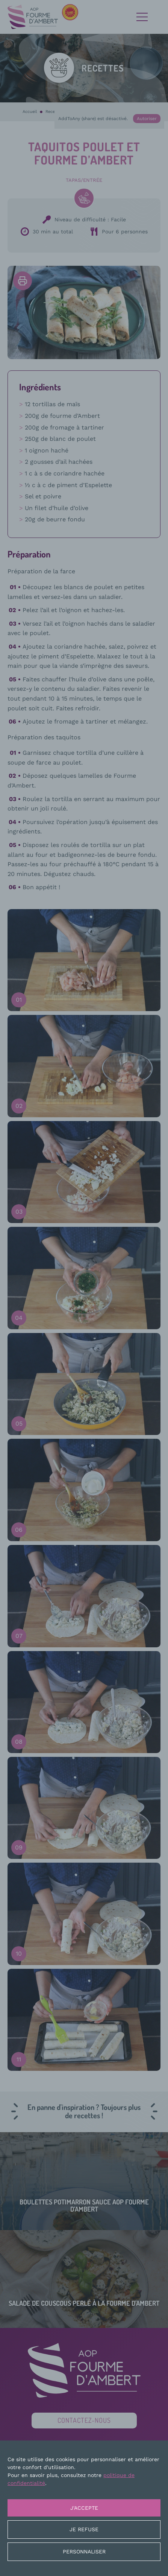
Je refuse (84, 2529)
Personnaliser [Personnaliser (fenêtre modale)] (84, 2552)
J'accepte (84, 2508)
